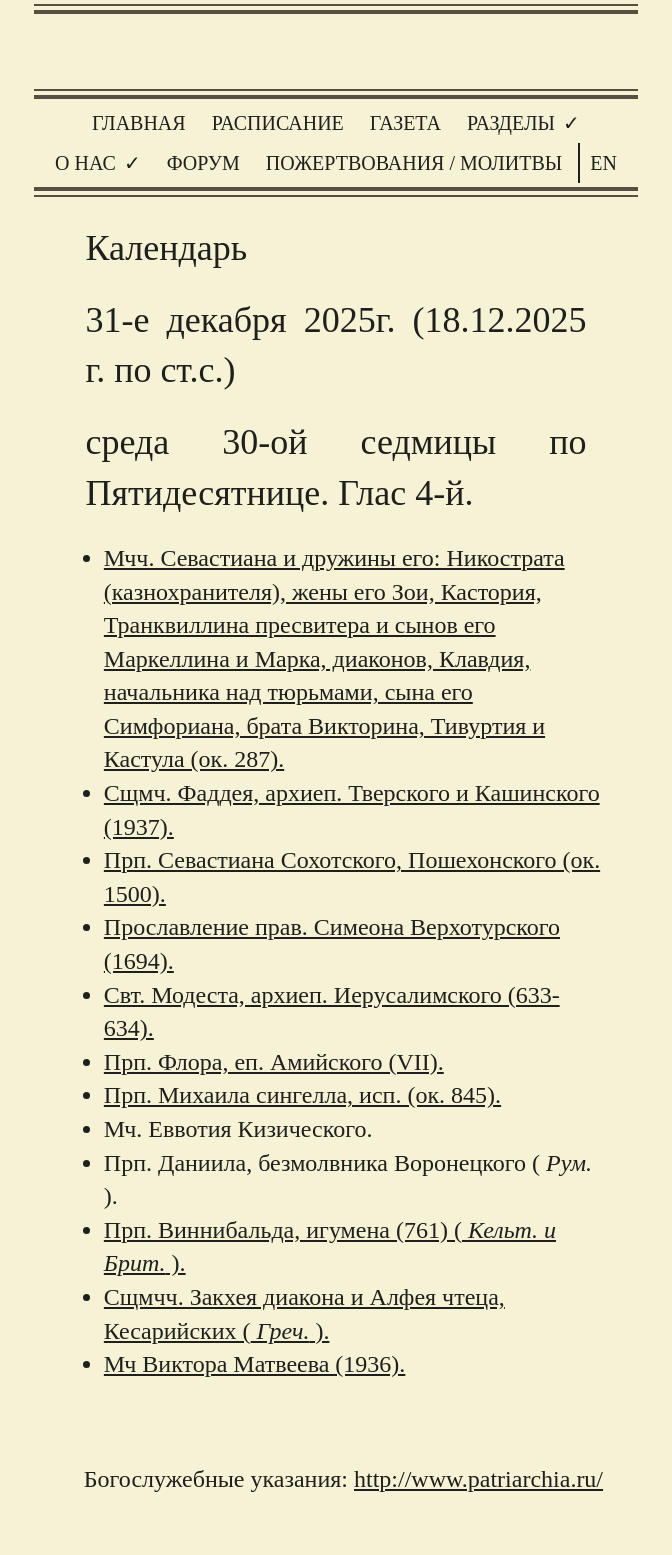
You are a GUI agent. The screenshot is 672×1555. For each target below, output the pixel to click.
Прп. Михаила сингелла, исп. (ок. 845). (302, 1095)
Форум (203, 163)
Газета (405, 123)
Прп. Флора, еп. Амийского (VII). (274, 1062)
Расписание (278, 123)
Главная (139, 123)
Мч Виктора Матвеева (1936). (255, 1364)
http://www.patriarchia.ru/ (478, 1479)
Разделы (511, 123)
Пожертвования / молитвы (414, 163)
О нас (85, 163)
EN (603, 163)
